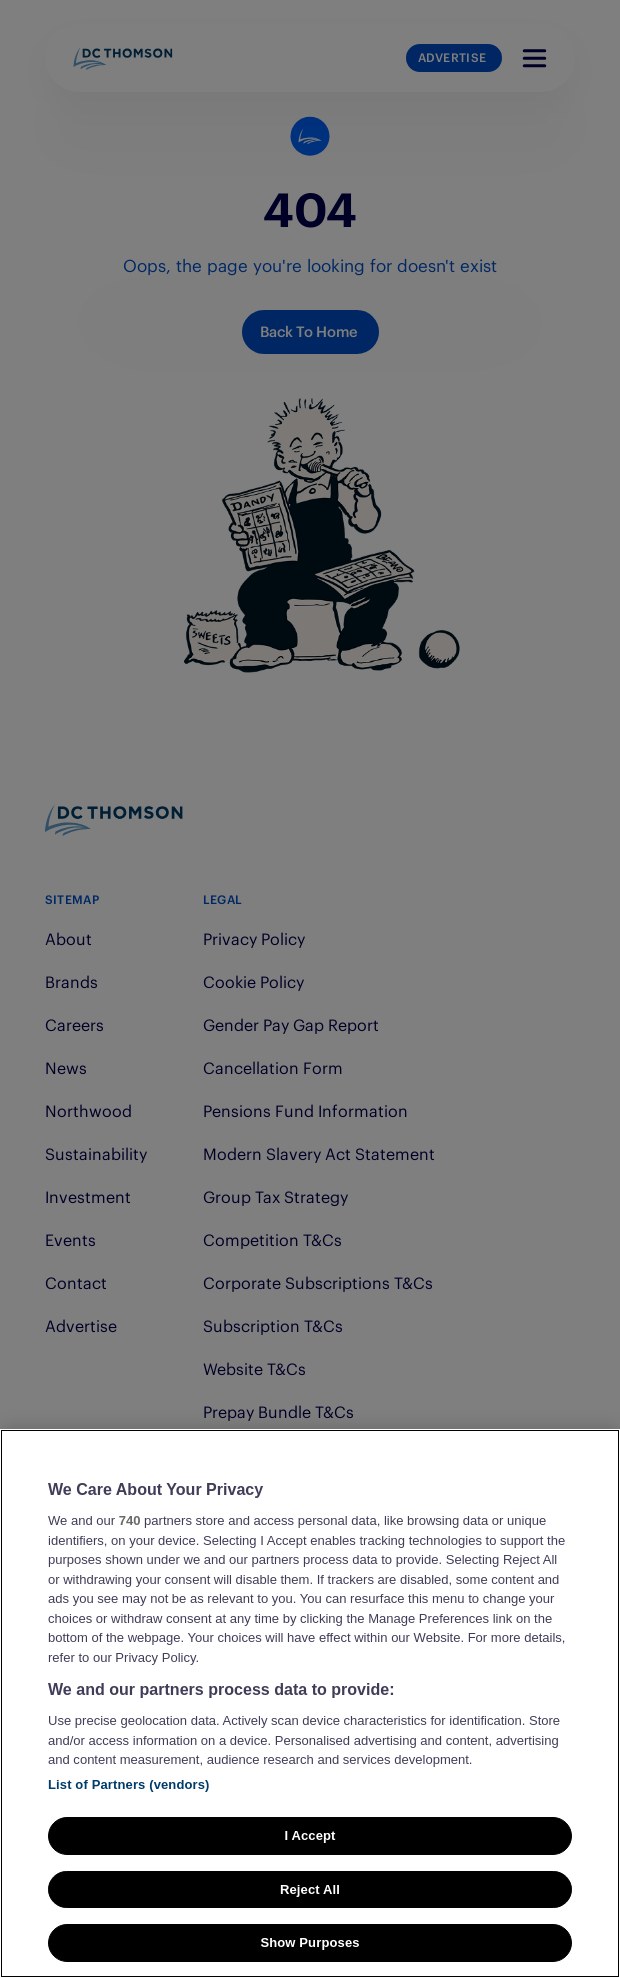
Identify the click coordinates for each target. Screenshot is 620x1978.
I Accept (309, 1835)
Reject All (310, 1889)
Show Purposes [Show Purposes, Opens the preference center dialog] (309, 1942)
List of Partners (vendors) (129, 1784)
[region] (310, 1703)
